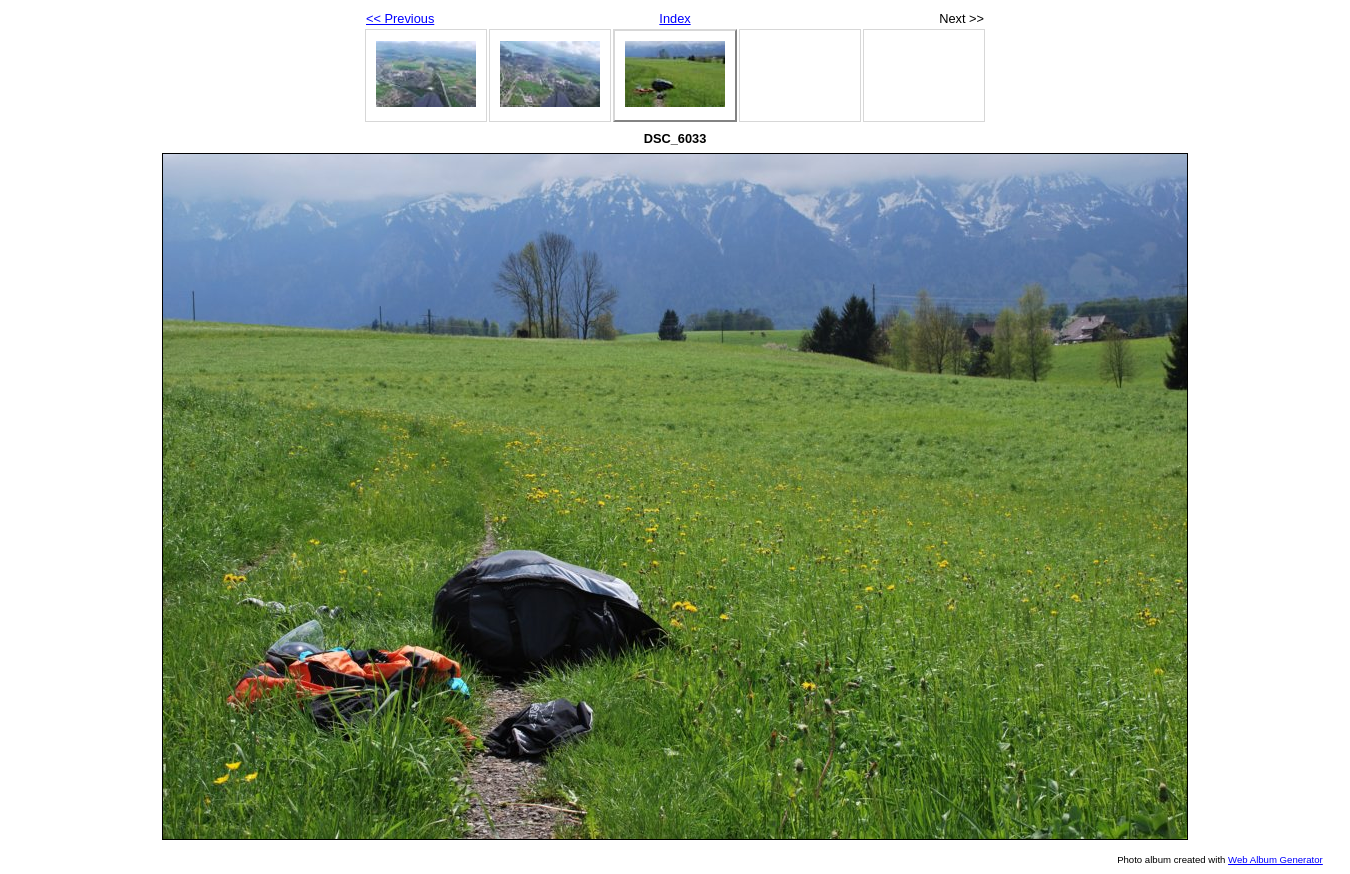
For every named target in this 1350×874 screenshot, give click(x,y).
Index (674, 18)
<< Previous (400, 18)
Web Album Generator (1275, 859)
